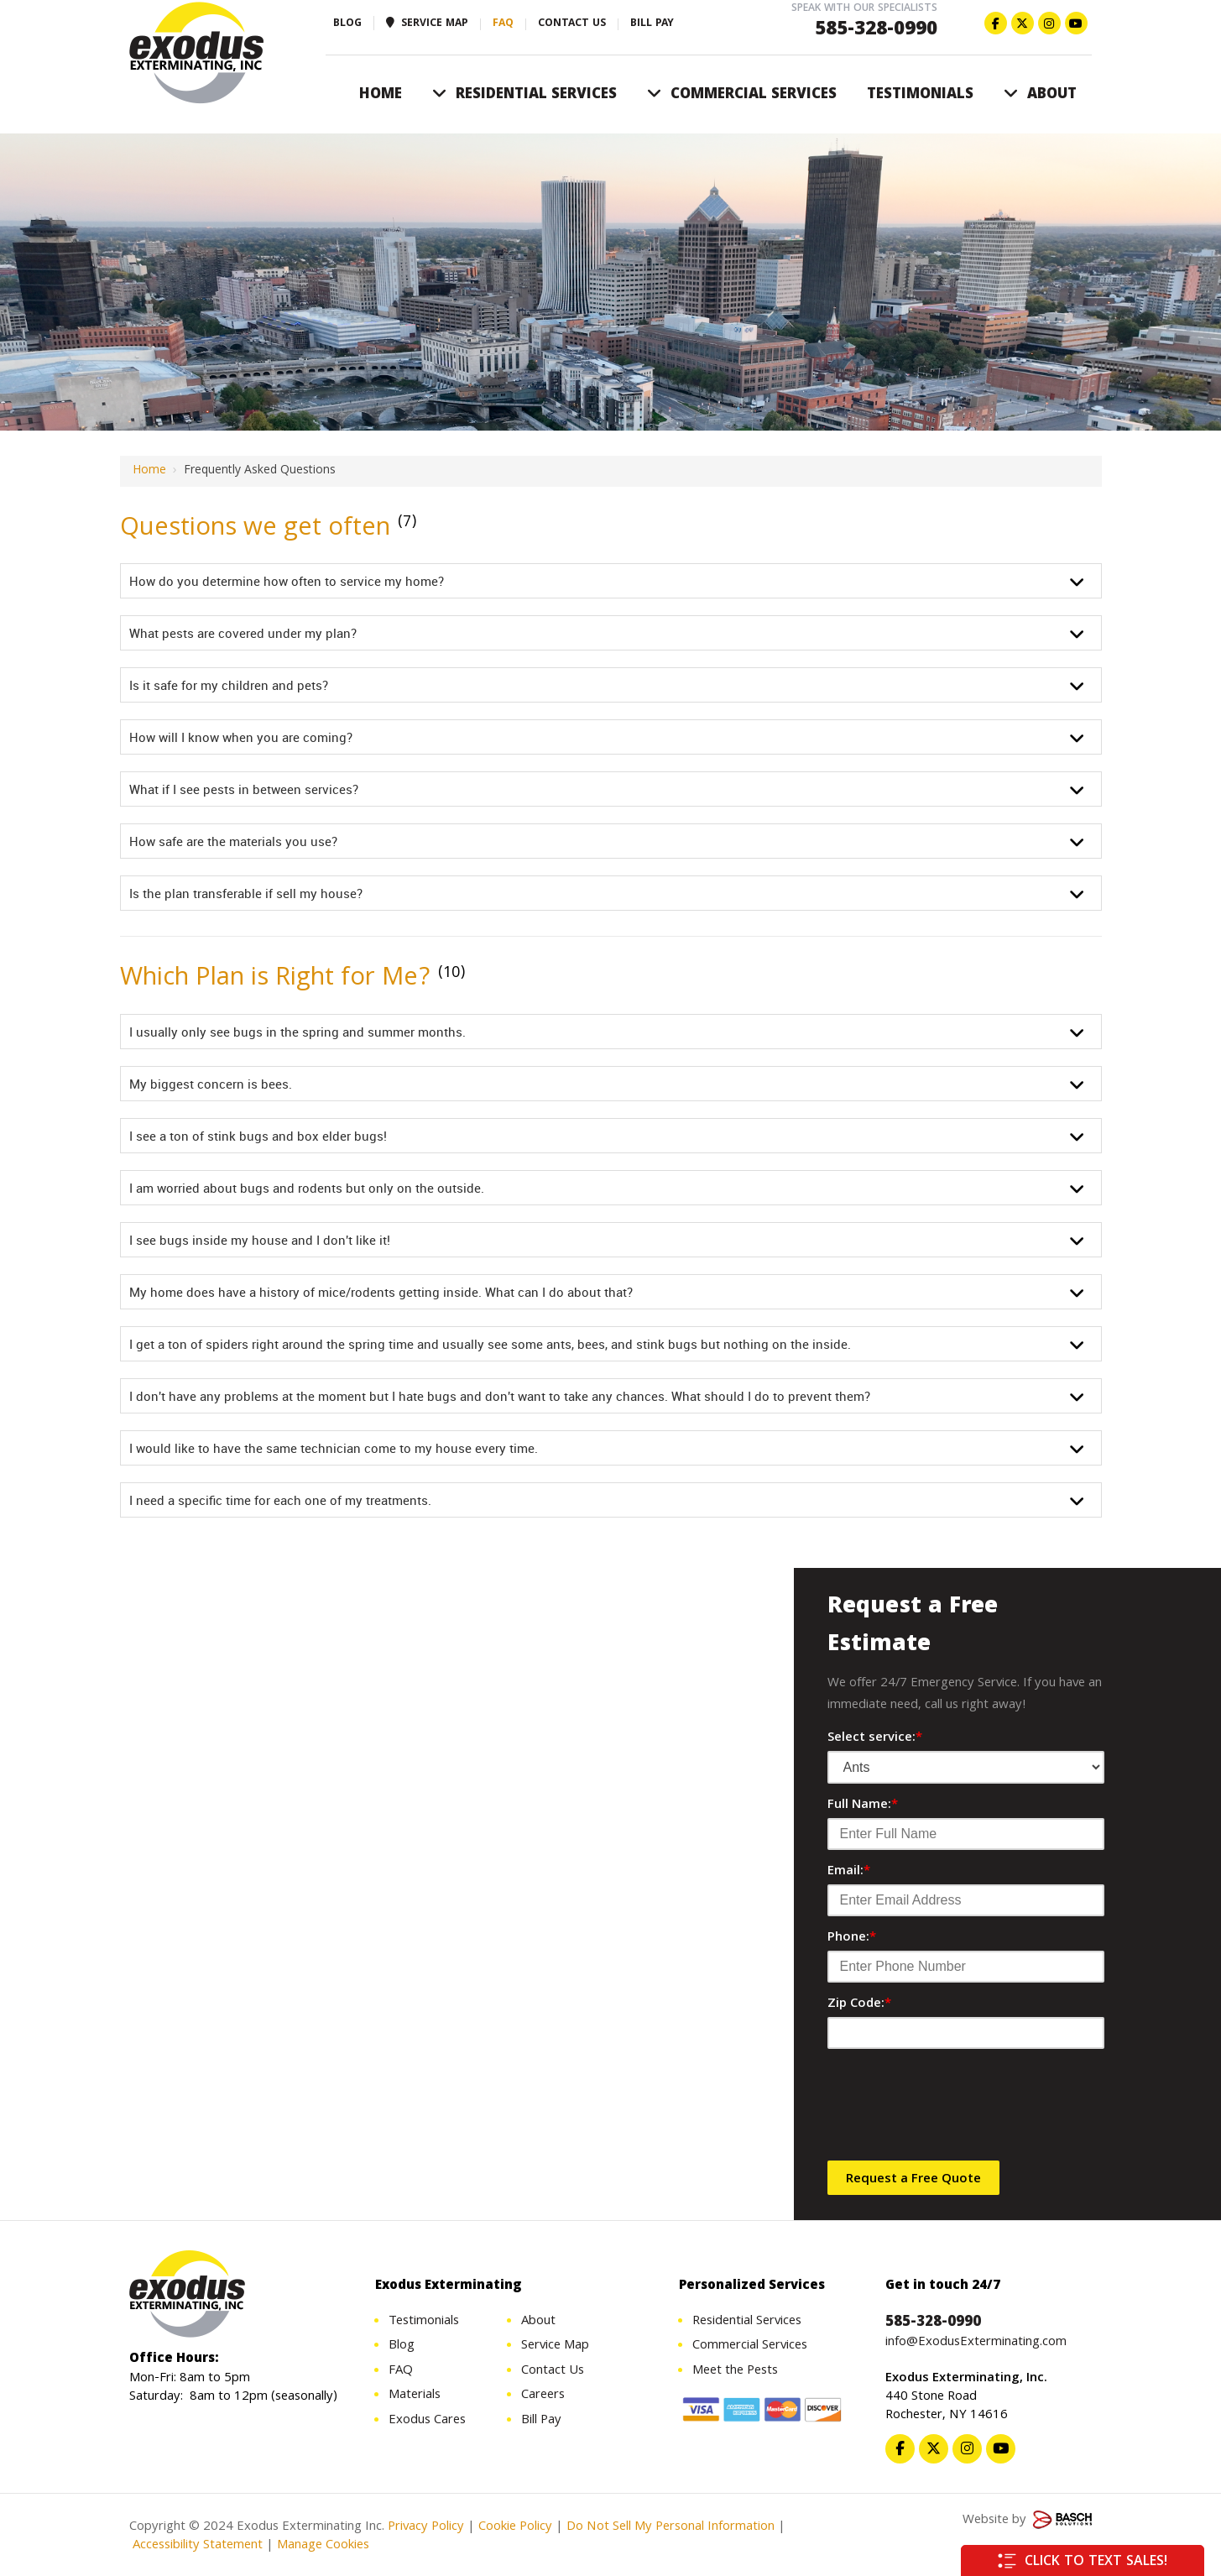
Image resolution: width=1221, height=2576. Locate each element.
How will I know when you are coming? (240, 737)
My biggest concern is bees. (210, 1083)
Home (149, 471)
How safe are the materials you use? (233, 841)
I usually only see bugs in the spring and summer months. (297, 1031)
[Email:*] (965, 1900)
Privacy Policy (426, 2530)
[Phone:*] (965, 1967)
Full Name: (862, 1805)
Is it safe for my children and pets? (228, 685)
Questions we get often (259, 529)
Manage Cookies (323, 2548)
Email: (848, 1872)
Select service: (874, 1738)
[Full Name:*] (965, 1834)
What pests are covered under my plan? (243, 632)
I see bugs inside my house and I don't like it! (259, 1239)
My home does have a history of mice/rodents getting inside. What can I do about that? (381, 1291)
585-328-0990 (876, 30)
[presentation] (955, 2111)
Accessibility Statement (196, 2548)
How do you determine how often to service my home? (286, 580)
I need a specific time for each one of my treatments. (280, 1500)
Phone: (851, 1938)
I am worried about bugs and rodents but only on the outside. (306, 1187)
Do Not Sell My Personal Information (670, 2530)
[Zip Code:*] (965, 2033)
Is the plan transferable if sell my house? (246, 893)
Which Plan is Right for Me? (283, 979)
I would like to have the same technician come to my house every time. (333, 1448)
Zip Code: (859, 2004)
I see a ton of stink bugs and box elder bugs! (258, 1135)
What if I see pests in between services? (243, 789)
